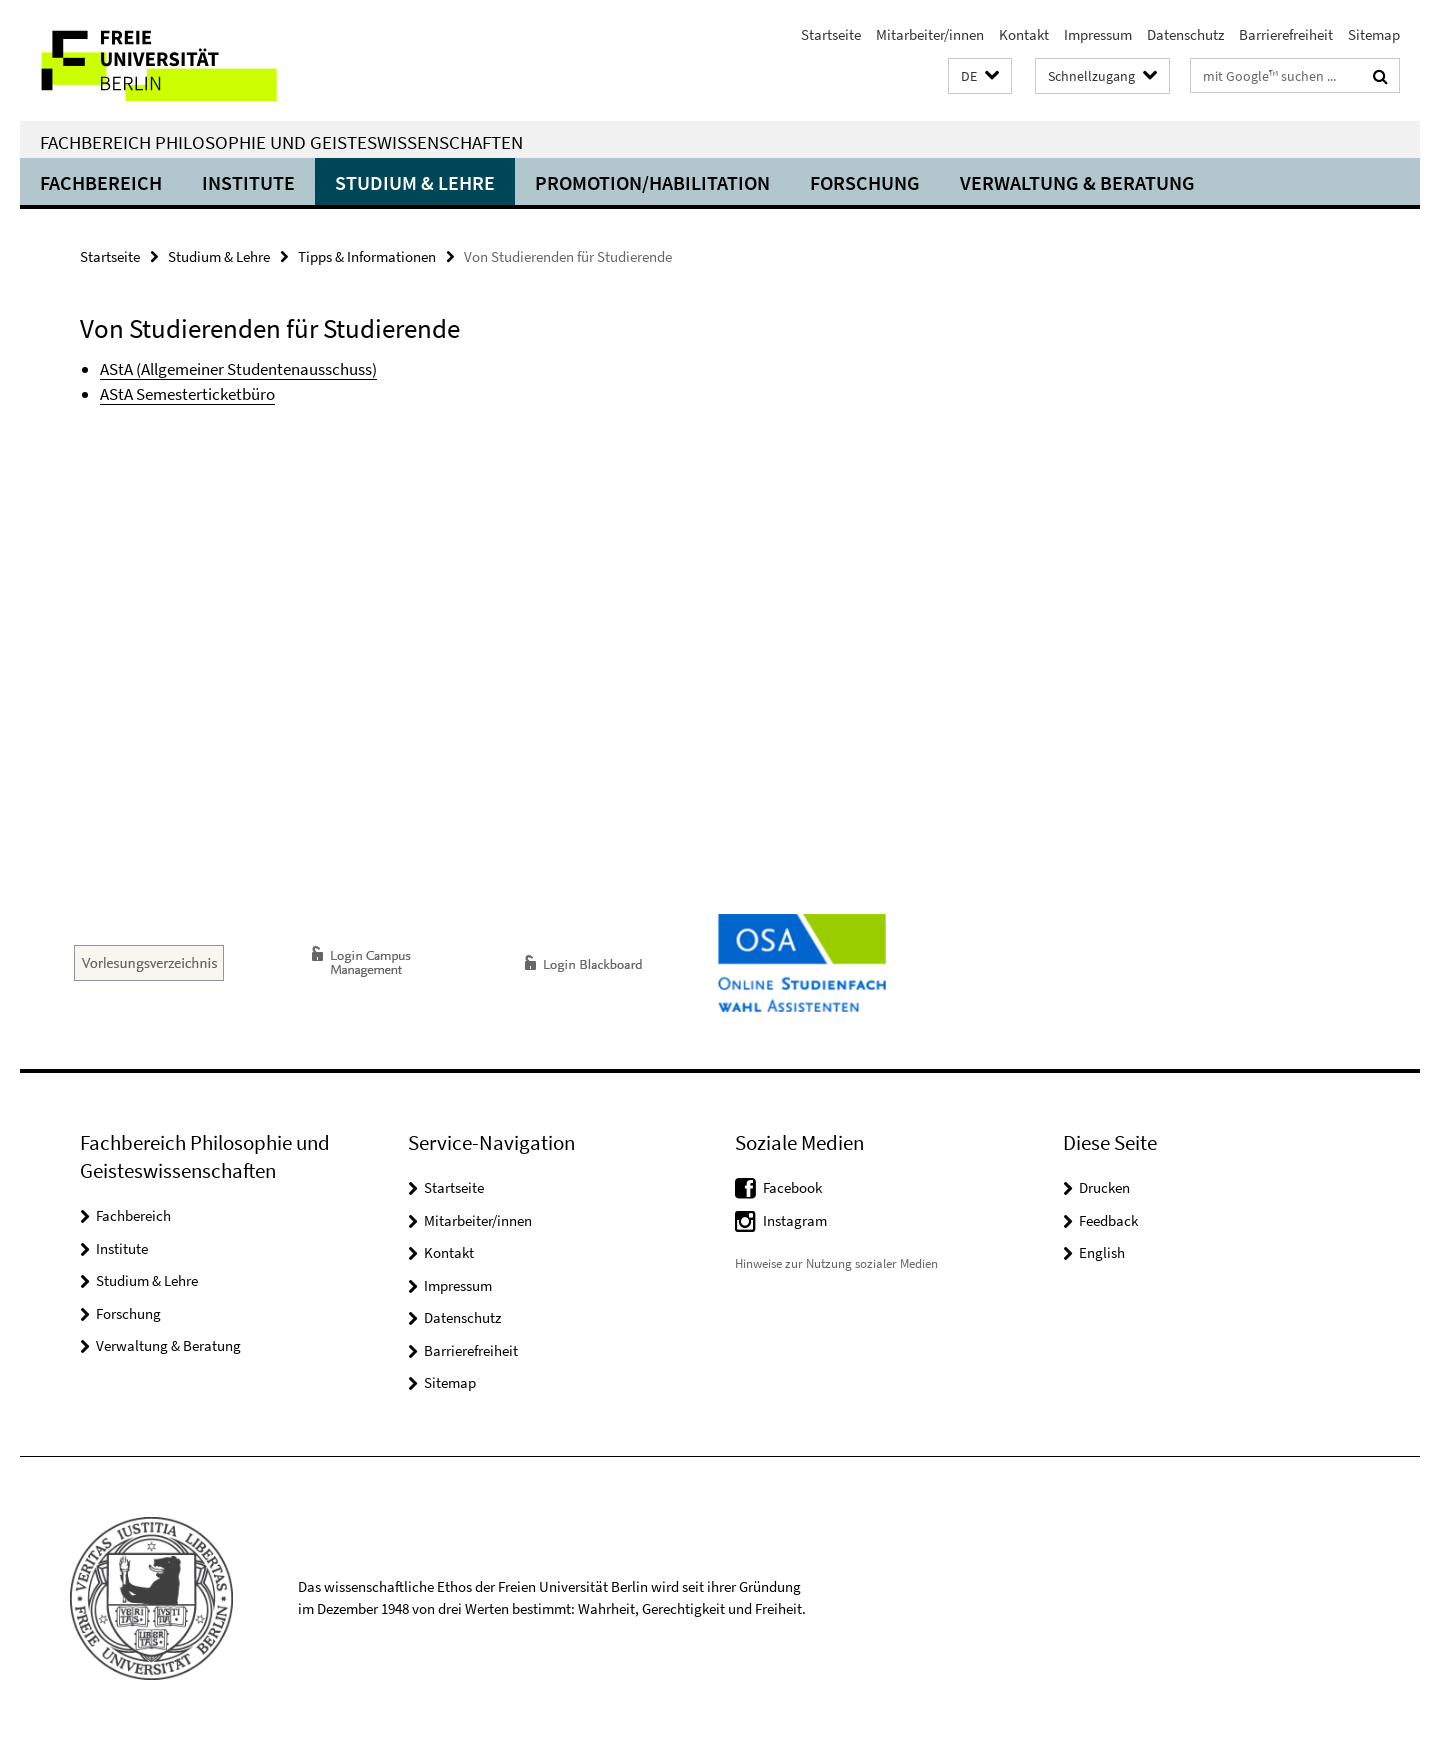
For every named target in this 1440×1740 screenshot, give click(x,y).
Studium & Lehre (415, 182)
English (1102, 1252)
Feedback (1108, 1220)
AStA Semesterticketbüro (187, 394)
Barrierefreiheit (1286, 34)
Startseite (831, 34)
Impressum (1098, 34)
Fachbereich (101, 182)
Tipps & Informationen (367, 256)
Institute (248, 182)
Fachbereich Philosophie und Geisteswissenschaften (281, 142)
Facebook (792, 1187)
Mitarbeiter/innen (930, 34)
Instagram (795, 1220)
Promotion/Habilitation (652, 182)
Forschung (865, 182)
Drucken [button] (1104, 1187)
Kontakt (1024, 34)
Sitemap (1374, 34)
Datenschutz (1185, 34)
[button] (980, 76)
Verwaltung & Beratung (1077, 182)
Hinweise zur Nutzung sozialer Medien (836, 1263)
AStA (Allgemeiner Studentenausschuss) (238, 369)
